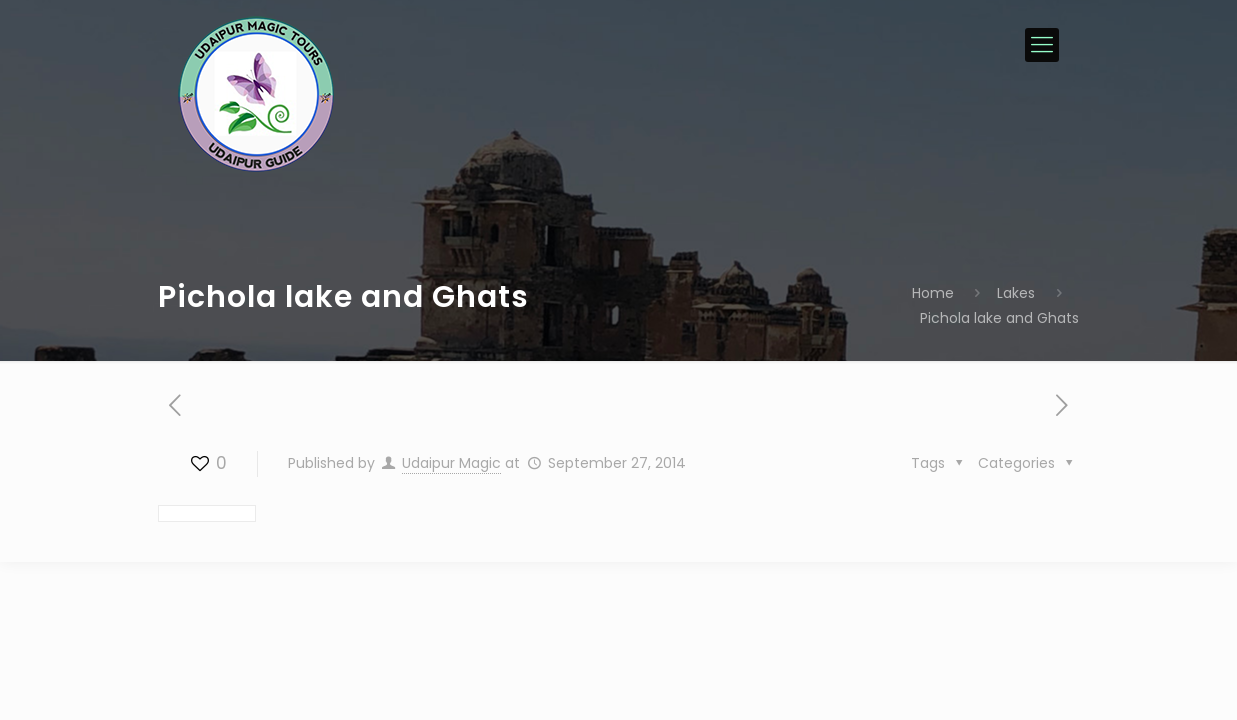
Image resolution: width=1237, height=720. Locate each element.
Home (933, 293)
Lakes (1016, 293)
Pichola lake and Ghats (999, 318)
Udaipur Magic (451, 463)
